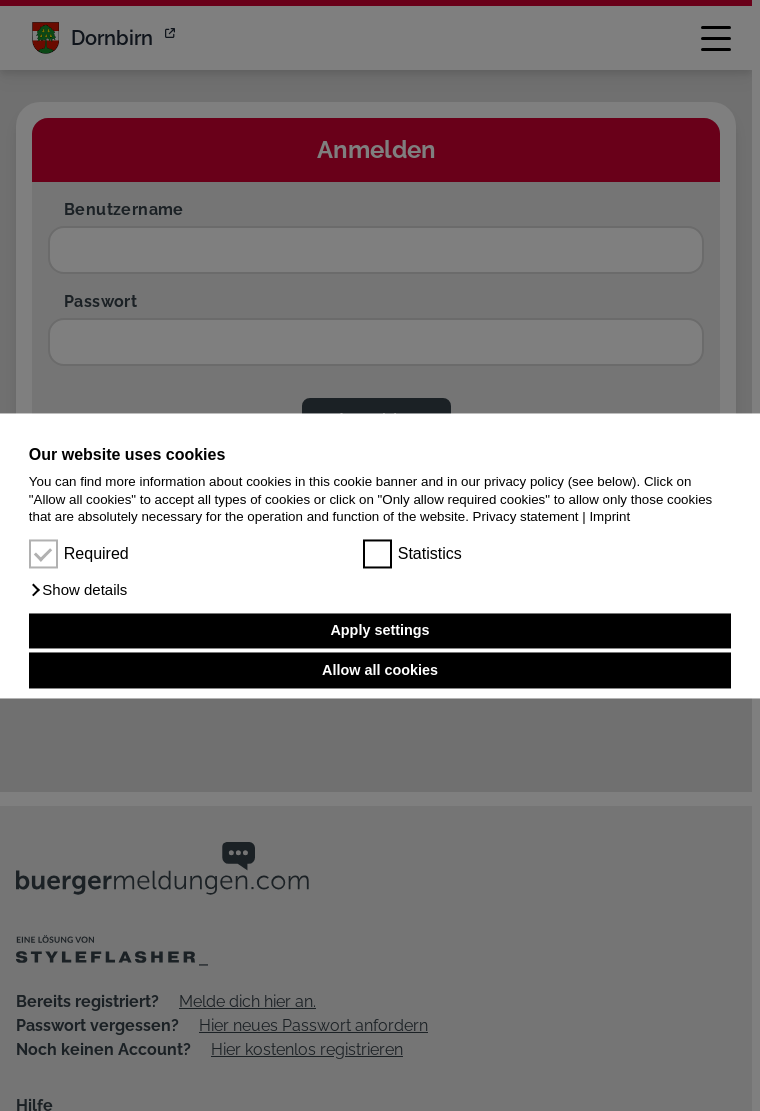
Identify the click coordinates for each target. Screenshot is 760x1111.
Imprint (609, 516)
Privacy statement (526, 516)
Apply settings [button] (379, 631)
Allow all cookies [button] (380, 670)
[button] (78, 590)
